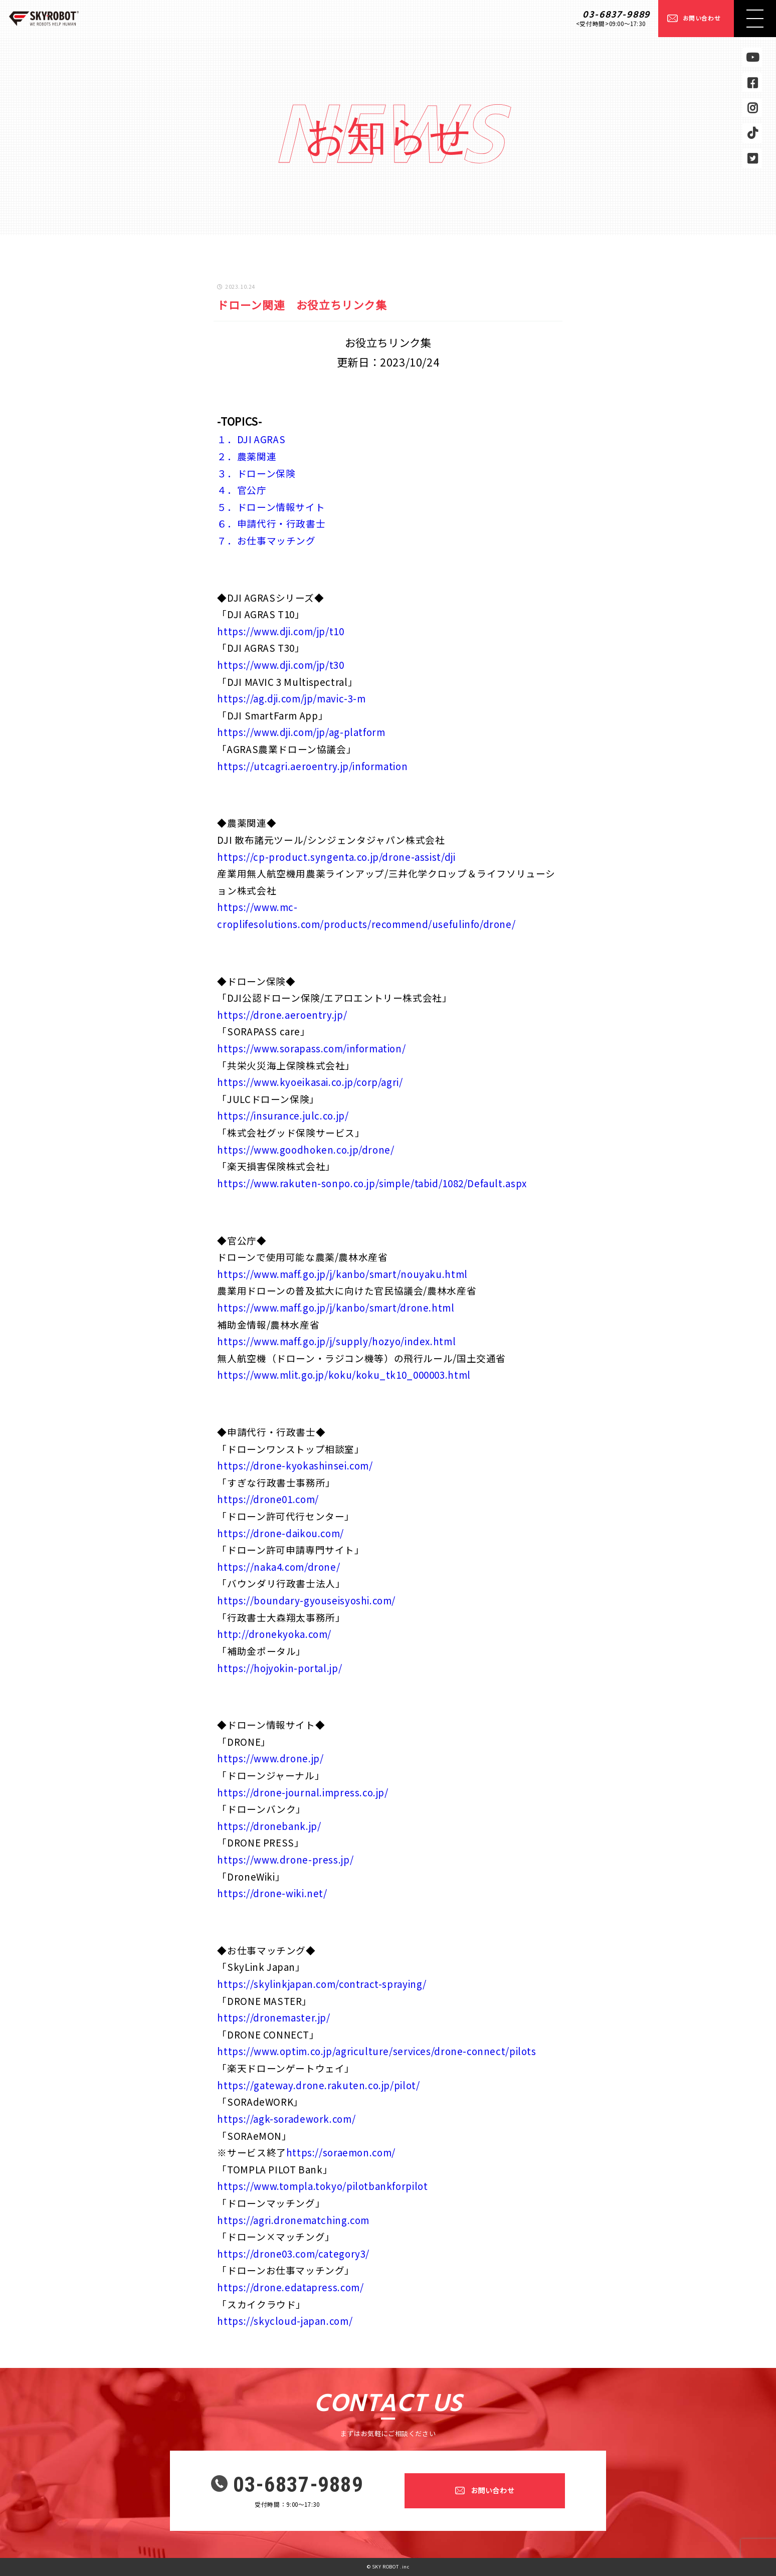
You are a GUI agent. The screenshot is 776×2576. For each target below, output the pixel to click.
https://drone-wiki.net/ (272, 1893)
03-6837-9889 (616, 15)
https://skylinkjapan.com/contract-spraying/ (322, 1983)
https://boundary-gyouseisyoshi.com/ (306, 1600)
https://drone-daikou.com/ (280, 1533)
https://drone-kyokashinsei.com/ (294, 1465)
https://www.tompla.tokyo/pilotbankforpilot (322, 2185)
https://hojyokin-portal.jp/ (279, 1668)
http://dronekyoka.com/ (274, 1633)
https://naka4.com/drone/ (278, 1566)
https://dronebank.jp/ (269, 1825)
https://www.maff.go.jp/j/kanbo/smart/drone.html (335, 1307)
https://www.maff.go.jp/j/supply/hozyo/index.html (336, 1341)
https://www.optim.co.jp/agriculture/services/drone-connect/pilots (376, 2051)
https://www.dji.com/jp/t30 (280, 664)
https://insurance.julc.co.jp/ (282, 1115)
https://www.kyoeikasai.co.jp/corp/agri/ (310, 1081)
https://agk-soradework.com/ (286, 2118)
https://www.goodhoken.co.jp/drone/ (305, 1149)
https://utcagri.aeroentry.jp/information (312, 766)
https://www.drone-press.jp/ (285, 1859)
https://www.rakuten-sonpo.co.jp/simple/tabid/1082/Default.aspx (371, 1183)
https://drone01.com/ (267, 1499)
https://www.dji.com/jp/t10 (280, 631)
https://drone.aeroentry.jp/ (282, 1014)
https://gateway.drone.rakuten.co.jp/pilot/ (318, 2085)
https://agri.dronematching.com (293, 2220)
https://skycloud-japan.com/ (284, 2320)
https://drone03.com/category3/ (293, 2253)
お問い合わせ (702, 18)
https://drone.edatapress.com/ (290, 2287)
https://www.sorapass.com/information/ (311, 1048)
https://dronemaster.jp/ (273, 2017)
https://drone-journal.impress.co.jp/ (302, 1792)
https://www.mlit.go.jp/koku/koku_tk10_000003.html (343, 1374)
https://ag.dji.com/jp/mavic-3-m (291, 698)
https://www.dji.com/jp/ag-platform (301, 732)
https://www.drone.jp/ (270, 1758)
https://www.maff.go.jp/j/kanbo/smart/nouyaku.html (342, 1273)
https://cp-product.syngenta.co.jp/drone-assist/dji (336, 856)
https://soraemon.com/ (341, 2152)
